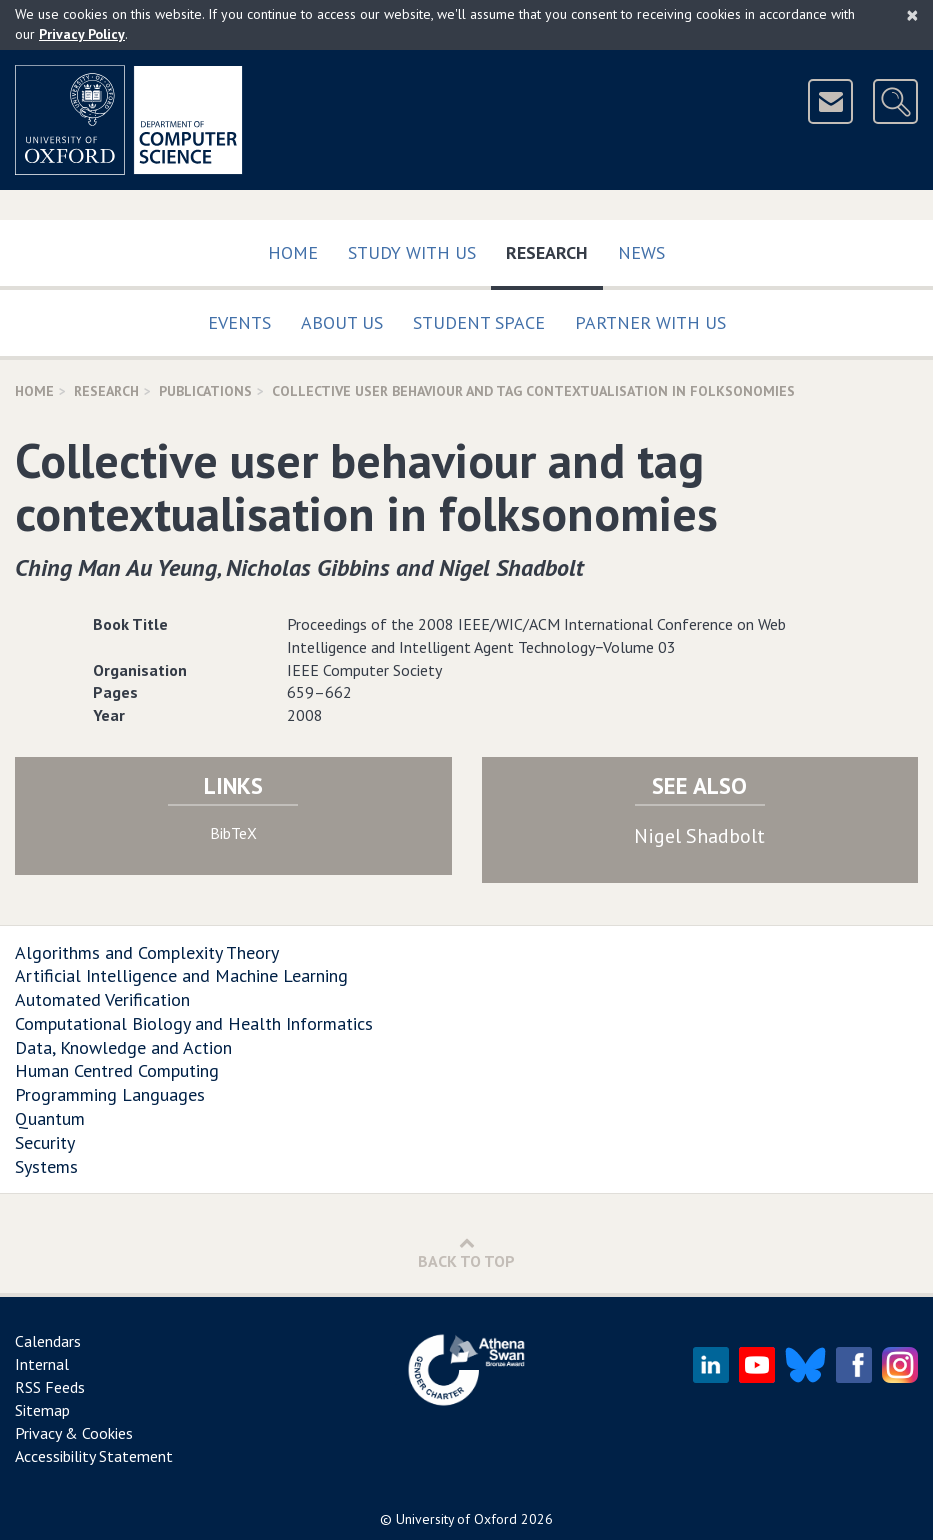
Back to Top (466, 1252)
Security (45, 1142)
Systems (46, 1166)
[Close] (912, 15)
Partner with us (650, 322)
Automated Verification (102, 999)
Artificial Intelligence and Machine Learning (181, 975)
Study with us (412, 252)
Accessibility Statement (94, 1456)
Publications (205, 391)
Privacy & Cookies (74, 1433)
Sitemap (42, 1410)
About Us (342, 322)
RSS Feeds (50, 1387)
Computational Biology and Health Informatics (194, 1023)
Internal (42, 1364)
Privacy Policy (82, 34)
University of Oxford (456, 1519)
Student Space (479, 322)
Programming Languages (110, 1094)
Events (239, 322)
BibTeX (233, 833)
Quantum (50, 1118)
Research (554, 248)
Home (293, 252)
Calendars (48, 1341)
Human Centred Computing (117, 1070)
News (641, 252)
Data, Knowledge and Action (123, 1047)
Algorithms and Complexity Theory (147, 952)
